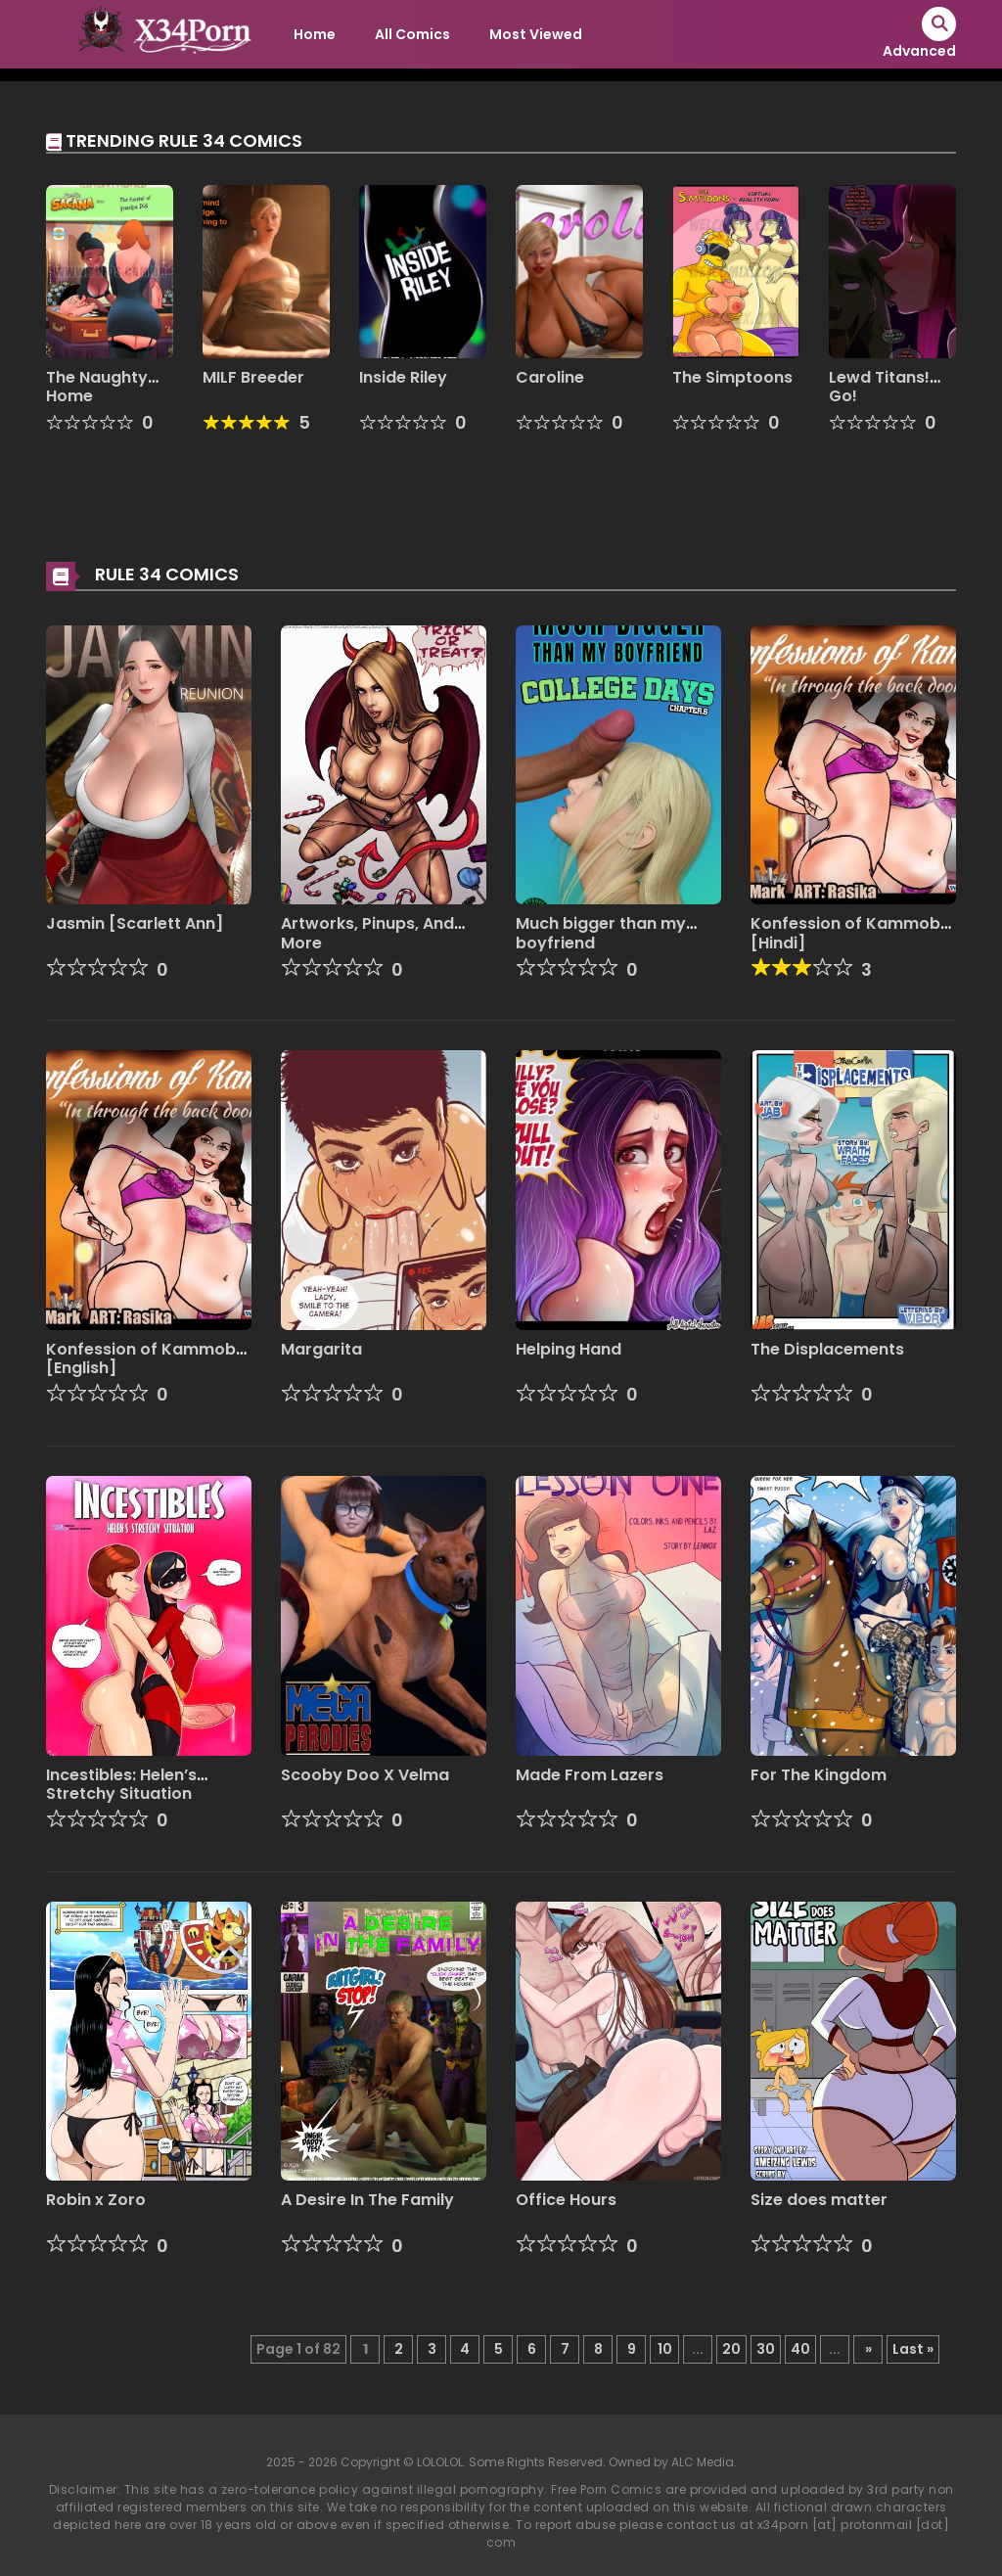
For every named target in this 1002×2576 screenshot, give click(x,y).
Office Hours (566, 2199)
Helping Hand (568, 1349)
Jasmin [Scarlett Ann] (134, 923)
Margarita (321, 1349)
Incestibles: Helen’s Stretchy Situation (121, 1784)
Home (315, 34)
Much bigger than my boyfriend (601, 932)
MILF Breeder (253, 377)
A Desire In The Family (367, 2199)
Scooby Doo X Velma (365, 1775)
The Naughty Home (97, 386)
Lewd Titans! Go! (879, 386)
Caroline (550, 377)
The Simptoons (732, 377)
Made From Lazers (589, 1775)
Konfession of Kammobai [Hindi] (853, 932)
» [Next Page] (868, 2349)
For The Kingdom (819, 1775)
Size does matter (819, 2199)
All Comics (412, 34)
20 (731, 2349)
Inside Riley (403, 377)
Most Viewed (535, 34)
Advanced (919, 51)
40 (800, 2349)
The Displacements (827, 1349)
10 (665, 2349)
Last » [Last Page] (913, 2349)
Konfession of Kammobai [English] (148, 1358)
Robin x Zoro (96, 2199)
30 (765, 2349)
